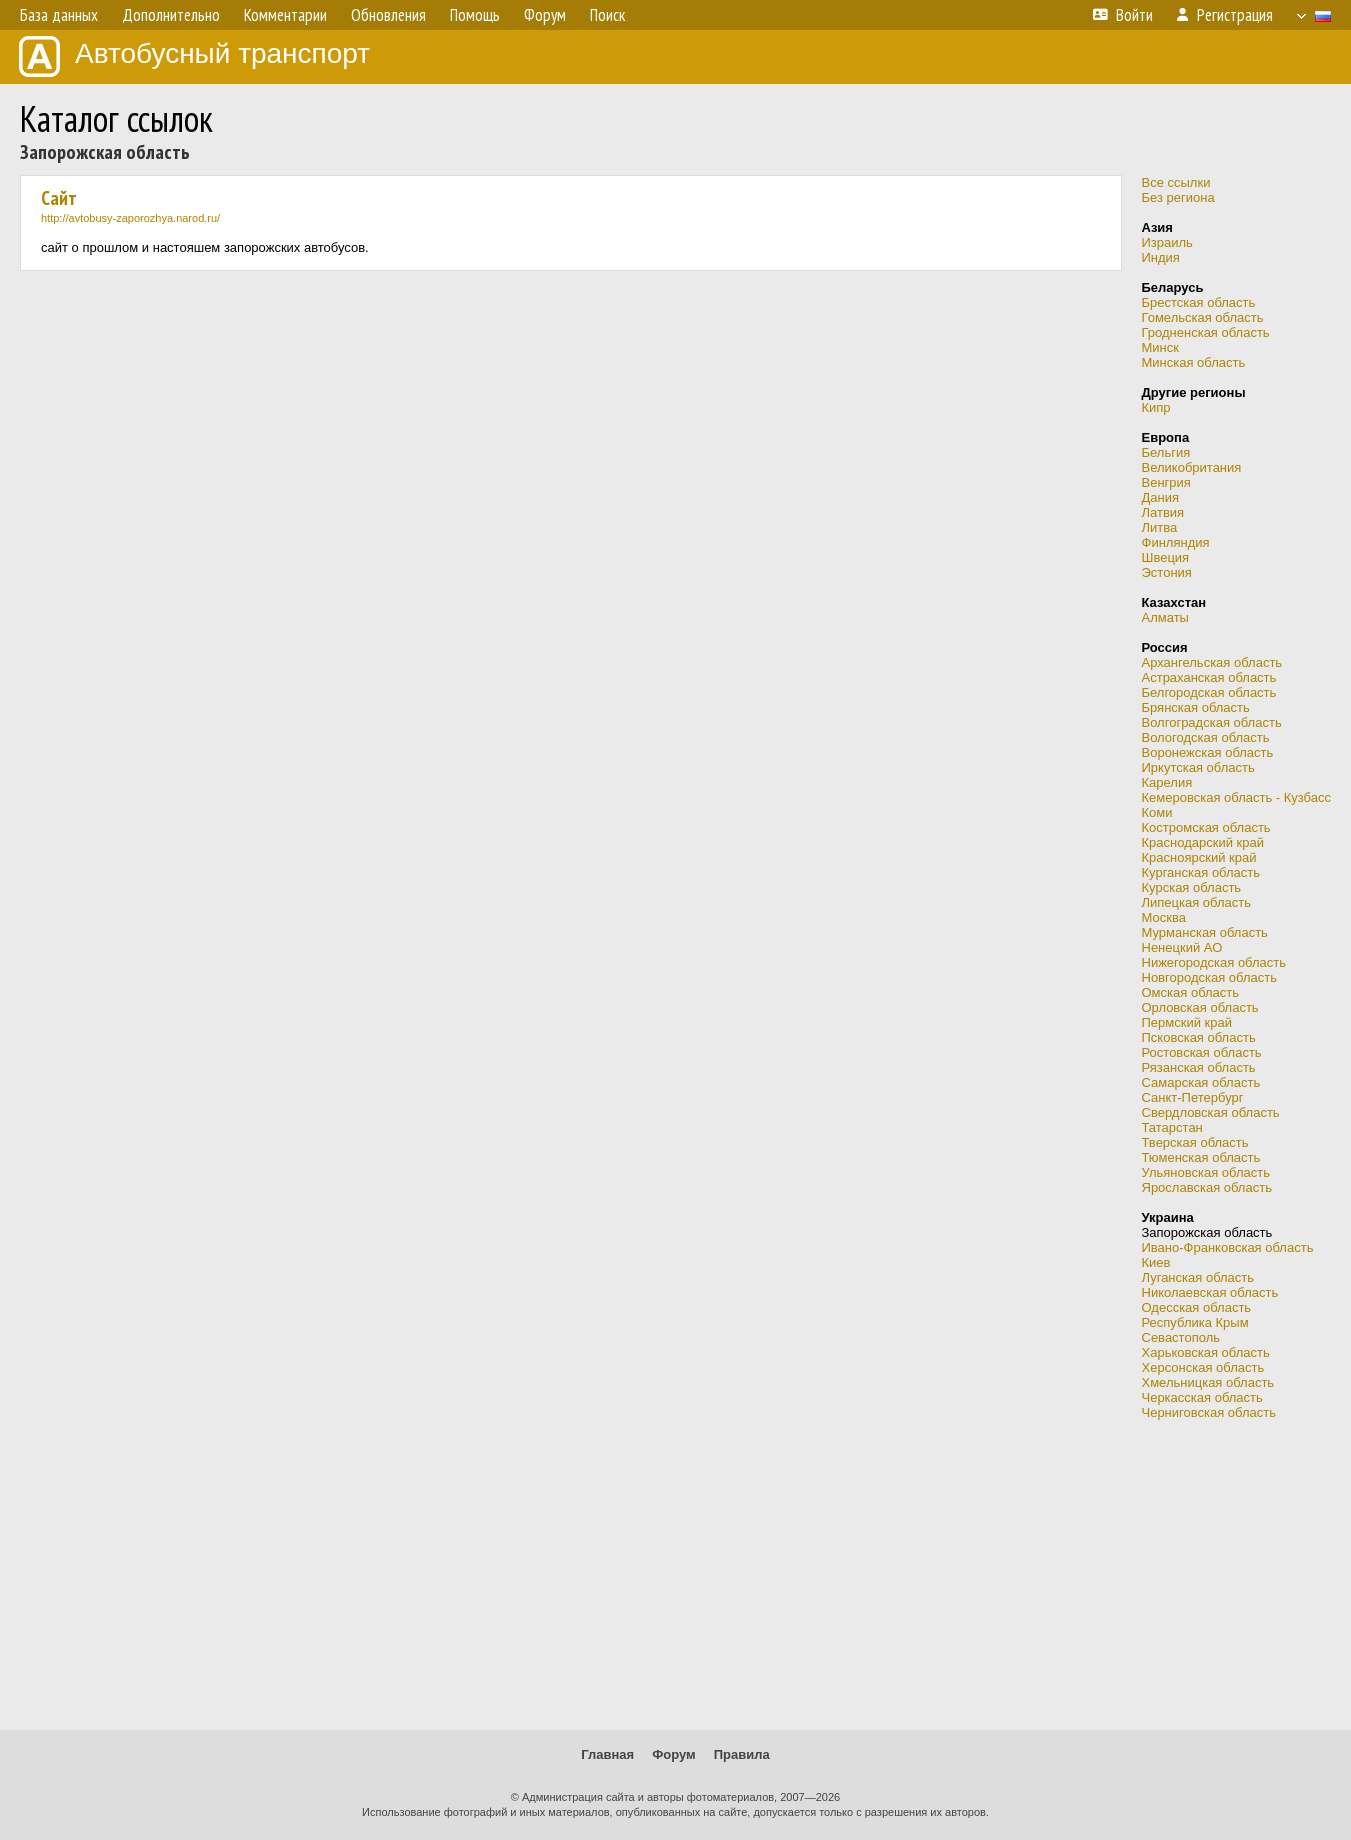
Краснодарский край (1203, 842)
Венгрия (1166, 482)
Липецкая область (1197, 902)
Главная (607, 1754)
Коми (1157, 812)
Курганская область (1201, 872)
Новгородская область (1209, 977)
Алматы (1165, 617)
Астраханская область (1209, 677)
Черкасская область (1202, 1397)
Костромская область (1206, 827)
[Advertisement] (676, 1575)
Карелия (1167, 782)
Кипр (1156, 407)
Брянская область (1196, 707)
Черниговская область (1209, 1412)
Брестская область (1199, 302)
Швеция (1166, 557)
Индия (1161, 257)
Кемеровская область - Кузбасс (1237, 797)
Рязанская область (1199, 1067)
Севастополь (1181, 1337)
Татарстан (1172, 1127)
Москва (1164, 917)
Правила (742, 1754)
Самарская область (1201, 1082)
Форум (673, 1754)
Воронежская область (1208, 752)
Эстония (1167, 572)
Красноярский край (1199, 857)
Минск (1160, 347)
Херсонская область (1203, 1367)
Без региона (1178, 197)
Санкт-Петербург (1193, 1097)
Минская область (1194, 362)
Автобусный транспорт (194, 56)
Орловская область (1200, 1007)
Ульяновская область (1206, 1172)
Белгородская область (1209, 692)
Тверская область (1195, 1142)
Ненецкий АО (1182, 947)
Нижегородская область (1214, 962)
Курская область (1192, 887)
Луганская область (1198, 1277)
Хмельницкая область (1208, 1382)
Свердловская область (1211, 1112)
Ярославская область (1207, 1187)
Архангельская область (1212, 662)
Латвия (1163, 512)
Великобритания (1192, 467)
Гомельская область (1203, 317)
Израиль (1167, 242)
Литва (1160, 527)
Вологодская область (1206, 737)
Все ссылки (1176, 182)
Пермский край (1187, 1022)
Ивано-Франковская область (1228, 1247)
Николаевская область (1210, 1292)
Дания (1161, 497)
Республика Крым (1195, 1322)
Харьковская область (1206, 1352)
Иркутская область (1198, 767)
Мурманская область (1205, 932)
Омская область (1191, 992)
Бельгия (1166, 452)
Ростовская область (1202, 1052)
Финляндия (1176, 542)
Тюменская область (1201, 1157)
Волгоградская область (1212, 722)
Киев (1156, 1262)
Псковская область (1199, 1037)
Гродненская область (1206, 332)
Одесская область (1197, 1307)
